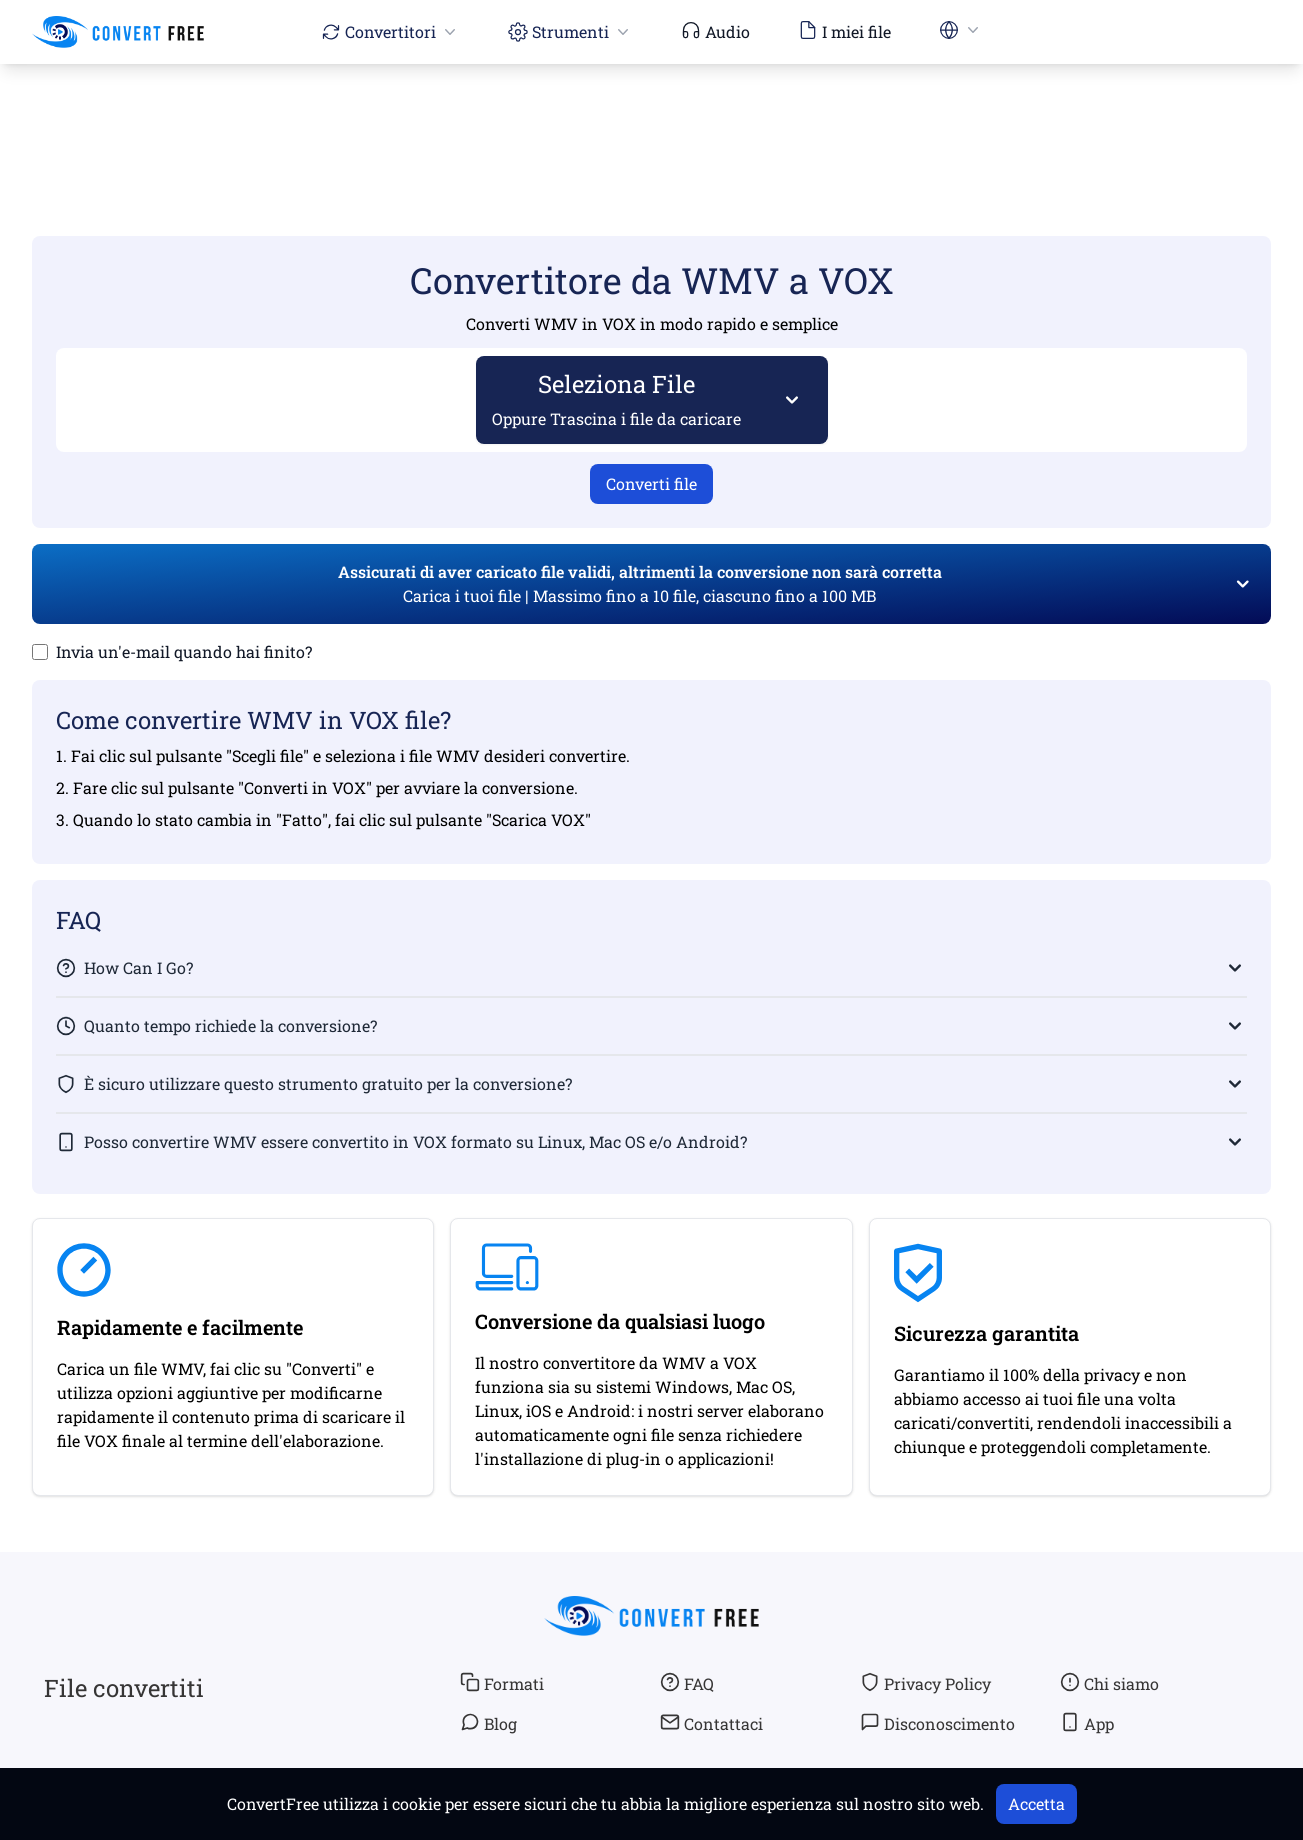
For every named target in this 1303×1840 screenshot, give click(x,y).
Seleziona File (617, 398)
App (1087, 1723)
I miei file (844, 31)
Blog (488, 1723)
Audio (715, 31)
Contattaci (711, 1723)
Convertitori (390, 31)
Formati (502, 1683)
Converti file (651, 483)
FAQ (687, 1683)
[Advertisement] (652, 121)
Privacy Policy (925, 1683)
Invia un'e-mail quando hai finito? (184, 651)
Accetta (1036, 1803)
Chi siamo (1109, 1683)
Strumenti (570, 31)
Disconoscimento (937, 1723)
